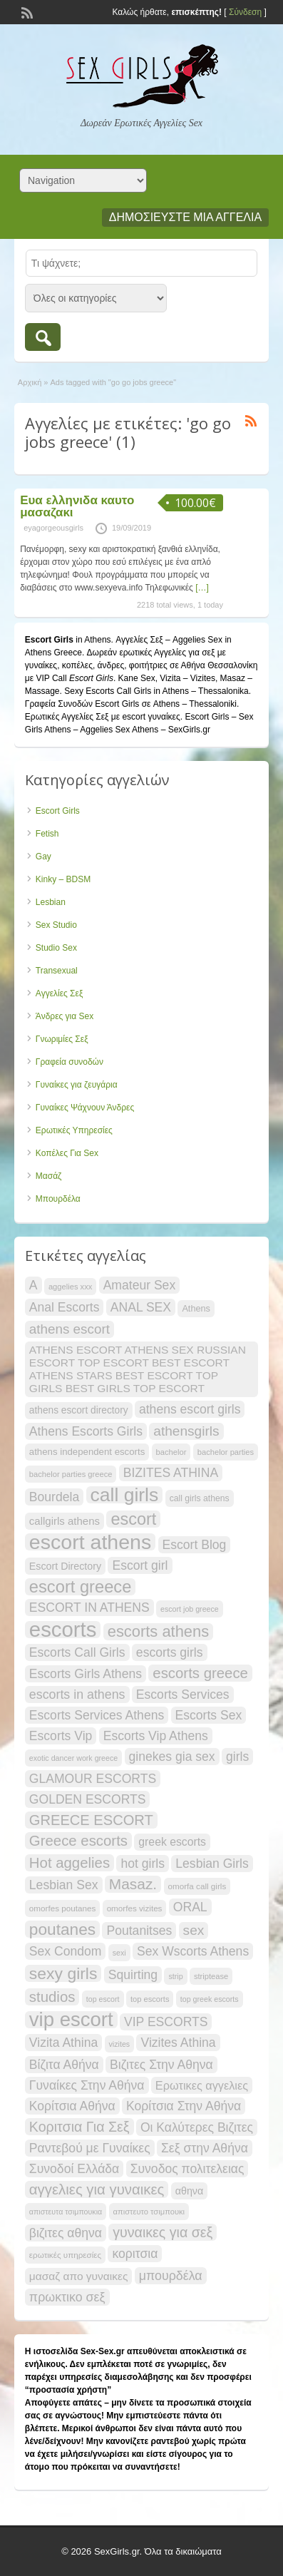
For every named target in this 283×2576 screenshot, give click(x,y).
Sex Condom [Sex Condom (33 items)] (65, 1951)
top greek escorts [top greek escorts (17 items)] (209, 1999)
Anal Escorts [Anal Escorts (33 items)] (64, 1307)
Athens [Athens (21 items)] (196, 1308)
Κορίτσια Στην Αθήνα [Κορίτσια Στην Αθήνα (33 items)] (183, 2106)
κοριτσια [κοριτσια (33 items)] (135, 2254)
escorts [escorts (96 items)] (63, 1629)
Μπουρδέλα (58, 1199)
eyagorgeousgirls (53, 527)
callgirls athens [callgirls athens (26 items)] (64, 1521)
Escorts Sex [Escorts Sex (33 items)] (208, 1715)
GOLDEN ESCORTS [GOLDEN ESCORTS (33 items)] (87, 1799)
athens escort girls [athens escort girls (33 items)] (190, 1409)
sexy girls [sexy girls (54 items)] (63, 1973)
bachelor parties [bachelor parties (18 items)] (225, 1452)
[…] (202, 588)
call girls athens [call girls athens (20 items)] (200, 1498)
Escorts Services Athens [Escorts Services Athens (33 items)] (96, 1715)
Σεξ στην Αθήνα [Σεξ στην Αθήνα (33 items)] (204, 2148)
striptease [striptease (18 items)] (211, 1976)
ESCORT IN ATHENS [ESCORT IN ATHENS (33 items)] (89, 1607)
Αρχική (29, 382)
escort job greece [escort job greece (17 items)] (189, 1609)
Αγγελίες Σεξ (59, 993)
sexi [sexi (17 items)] (119, 1952)
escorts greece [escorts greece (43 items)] (200, 1673)
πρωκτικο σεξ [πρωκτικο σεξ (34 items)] (67, 2297)
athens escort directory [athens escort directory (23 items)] (78, 1410)
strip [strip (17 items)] (175, 1976)
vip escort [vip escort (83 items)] (71, 2019)
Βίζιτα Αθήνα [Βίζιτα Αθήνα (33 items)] (64, 2065)
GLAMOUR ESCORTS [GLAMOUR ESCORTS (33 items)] (92, 1779)
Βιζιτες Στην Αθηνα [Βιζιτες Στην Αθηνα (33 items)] (161, 2065)
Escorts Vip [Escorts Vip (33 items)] (61, 1736)
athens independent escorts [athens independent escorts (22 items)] (87, 1451)
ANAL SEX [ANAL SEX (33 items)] (140, 1307)
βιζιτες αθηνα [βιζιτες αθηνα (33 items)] (65, 2233)
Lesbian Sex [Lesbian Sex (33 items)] (63, 1885)
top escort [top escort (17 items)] (103, 1999)
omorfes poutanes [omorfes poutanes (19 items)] (62, 1908)
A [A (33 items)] (33, 1285)
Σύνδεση (245, 12)
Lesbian (51, 902)
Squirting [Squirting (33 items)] (133, 1975)
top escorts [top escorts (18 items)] (150, 1999)
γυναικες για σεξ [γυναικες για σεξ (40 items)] (162, 2232)
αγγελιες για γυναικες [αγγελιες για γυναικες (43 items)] (97, 2189)
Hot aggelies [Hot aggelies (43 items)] (69, 1863)
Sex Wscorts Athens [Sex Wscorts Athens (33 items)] (193, 1951)
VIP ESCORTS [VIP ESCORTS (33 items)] (165, 2022)
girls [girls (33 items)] (237, 1756)
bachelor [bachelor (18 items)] (171, 1452)
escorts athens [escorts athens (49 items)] (158, 1631)
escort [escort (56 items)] (133, 1519)
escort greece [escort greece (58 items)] (80, 1586)
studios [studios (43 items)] (52, 1997)
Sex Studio (56, 925)
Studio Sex (56, 948)
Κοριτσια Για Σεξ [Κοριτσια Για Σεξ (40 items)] (79, 2127)
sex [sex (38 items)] (194, 1930)
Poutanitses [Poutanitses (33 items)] (139, 1930)
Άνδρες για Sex (64, 1016)
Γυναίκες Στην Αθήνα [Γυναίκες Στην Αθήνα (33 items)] (87, 2085)
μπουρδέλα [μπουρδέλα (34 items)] (170, 2276)
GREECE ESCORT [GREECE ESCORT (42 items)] (91, 1820)
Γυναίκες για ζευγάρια (77, 1085)
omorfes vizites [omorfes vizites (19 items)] (135, 1908)
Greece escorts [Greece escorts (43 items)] (78, 1841)
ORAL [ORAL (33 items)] (190, 1907)
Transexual (57, 971)
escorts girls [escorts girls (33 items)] (169, 1652)
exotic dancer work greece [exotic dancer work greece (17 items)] (73, 1758)
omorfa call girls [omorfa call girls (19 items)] (197, 1886)
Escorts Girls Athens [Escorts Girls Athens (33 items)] (85, 1674)
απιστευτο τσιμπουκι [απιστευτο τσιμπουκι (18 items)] (149, 2211)
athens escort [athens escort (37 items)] (69, 1329)
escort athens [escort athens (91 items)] (90, 1541)
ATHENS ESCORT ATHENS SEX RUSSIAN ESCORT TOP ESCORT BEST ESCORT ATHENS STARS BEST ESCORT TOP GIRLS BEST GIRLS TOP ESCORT (137, 1369)
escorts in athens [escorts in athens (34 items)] (77, 1694)
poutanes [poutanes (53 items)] (62, 1929)
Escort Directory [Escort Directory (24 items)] (65, 1566)
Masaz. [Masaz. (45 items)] (133, 1884)
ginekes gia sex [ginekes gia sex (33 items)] (172, 1756)
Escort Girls (58, 811)
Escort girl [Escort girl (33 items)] (140, 1565)
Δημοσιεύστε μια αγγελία (185, 217)
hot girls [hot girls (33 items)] (142, 1863)
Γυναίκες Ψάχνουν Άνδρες (85, 1108)
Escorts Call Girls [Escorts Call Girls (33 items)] (77, 1652)
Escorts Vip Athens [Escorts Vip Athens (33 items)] (155, 1736)
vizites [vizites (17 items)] (119, 2044)
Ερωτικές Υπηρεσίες (74, 1130)
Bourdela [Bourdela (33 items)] (54, 1497)
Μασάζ (49, 1176)
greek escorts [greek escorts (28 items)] (172, 1842)
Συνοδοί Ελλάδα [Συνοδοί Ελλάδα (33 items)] (74, 2169)
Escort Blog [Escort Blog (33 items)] (195, 1545)
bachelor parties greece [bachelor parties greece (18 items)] (71, 1474)
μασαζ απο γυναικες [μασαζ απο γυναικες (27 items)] (78, 2276)
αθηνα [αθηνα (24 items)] (189, 2191)
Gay (43, 857)
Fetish (47, 834)
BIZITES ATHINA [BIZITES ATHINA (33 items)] (170, 1473)
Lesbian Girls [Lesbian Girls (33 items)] (212, 1863)
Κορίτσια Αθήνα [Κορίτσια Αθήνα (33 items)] (72, 2106)
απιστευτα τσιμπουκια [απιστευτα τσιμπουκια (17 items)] (65, 2211)
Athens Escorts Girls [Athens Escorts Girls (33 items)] (86, 1431)
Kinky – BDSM (63, 879)
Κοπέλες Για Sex (67, 1153)
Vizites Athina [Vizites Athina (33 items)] (177, 2042)
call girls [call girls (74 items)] (125, 1494)
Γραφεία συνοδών (69, 1062)
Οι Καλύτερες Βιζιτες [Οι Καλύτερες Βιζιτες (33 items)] (196, 2127)
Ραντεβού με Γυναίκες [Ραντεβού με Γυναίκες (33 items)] (89, 2148)
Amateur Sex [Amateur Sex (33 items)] (139, 1285)
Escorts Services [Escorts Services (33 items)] (183, 1694)
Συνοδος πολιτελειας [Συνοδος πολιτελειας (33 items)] (187, 2169)
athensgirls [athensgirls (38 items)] (186, 1431)
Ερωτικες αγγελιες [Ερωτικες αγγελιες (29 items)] (201, 2085)
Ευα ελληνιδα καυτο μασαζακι (77, 506)
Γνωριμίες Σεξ (62, 1039)
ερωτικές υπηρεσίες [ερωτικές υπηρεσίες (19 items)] (65, 2254)
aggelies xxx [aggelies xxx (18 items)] (70, 1286)
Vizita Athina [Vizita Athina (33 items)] (63, 2042)
